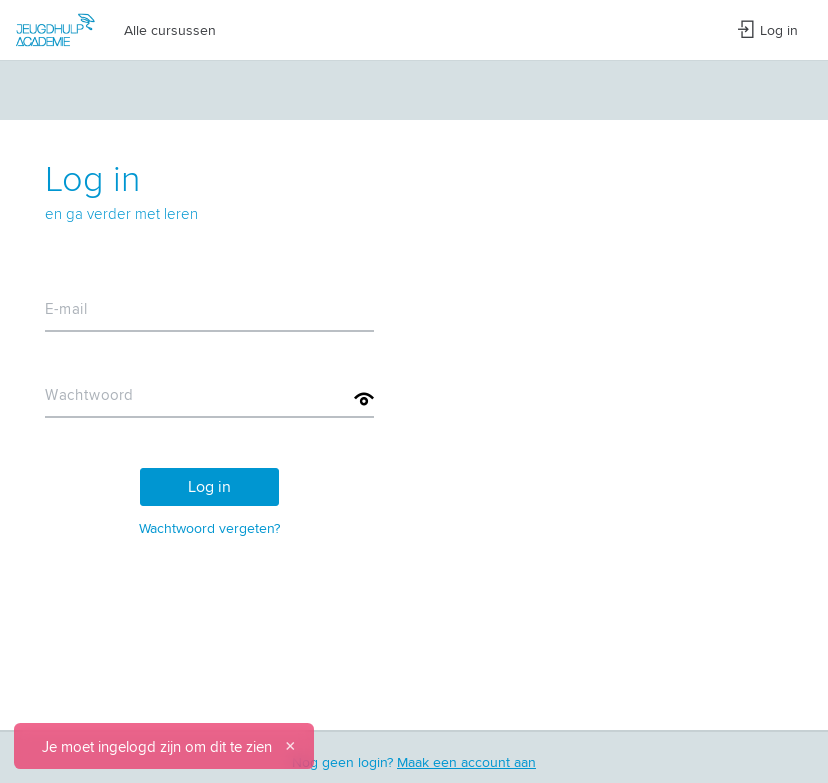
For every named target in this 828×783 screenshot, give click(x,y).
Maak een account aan (466, 762)
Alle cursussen (170, 30)
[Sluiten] (290, 746)
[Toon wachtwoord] (364, 399)
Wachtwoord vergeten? (209, 528)
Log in (767, 30)
